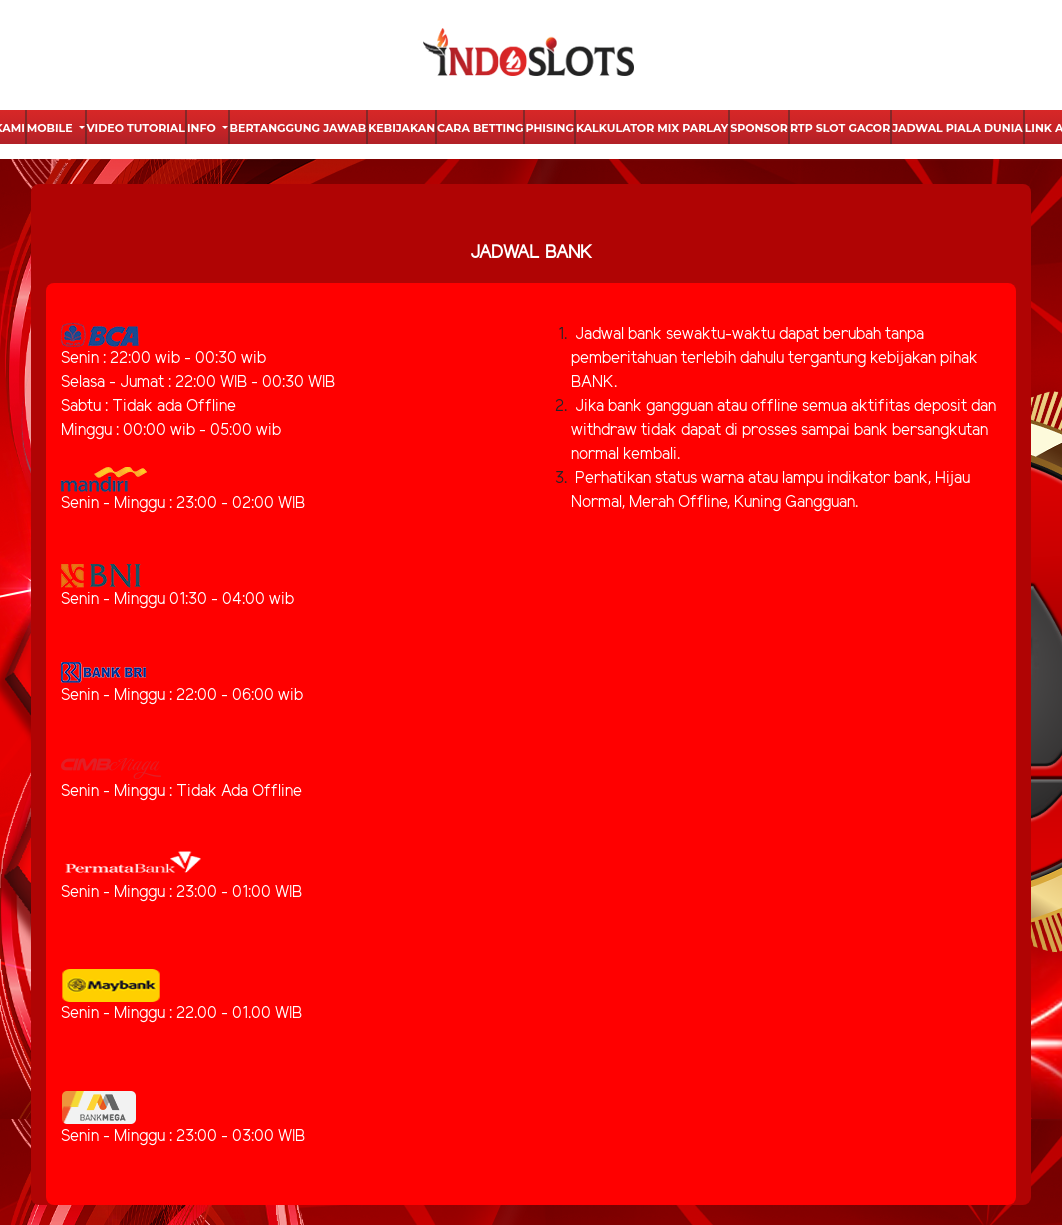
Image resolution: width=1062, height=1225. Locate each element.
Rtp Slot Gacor (840, 128)
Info (203, 128)
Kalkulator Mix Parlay (652, 128)
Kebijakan (401, 128)
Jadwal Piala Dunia (957, 128)
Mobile (51, 128)
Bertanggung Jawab (298, 128)
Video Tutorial (136, 128)
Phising (549, 128)
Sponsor (759, 128)
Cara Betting (480, 128)
